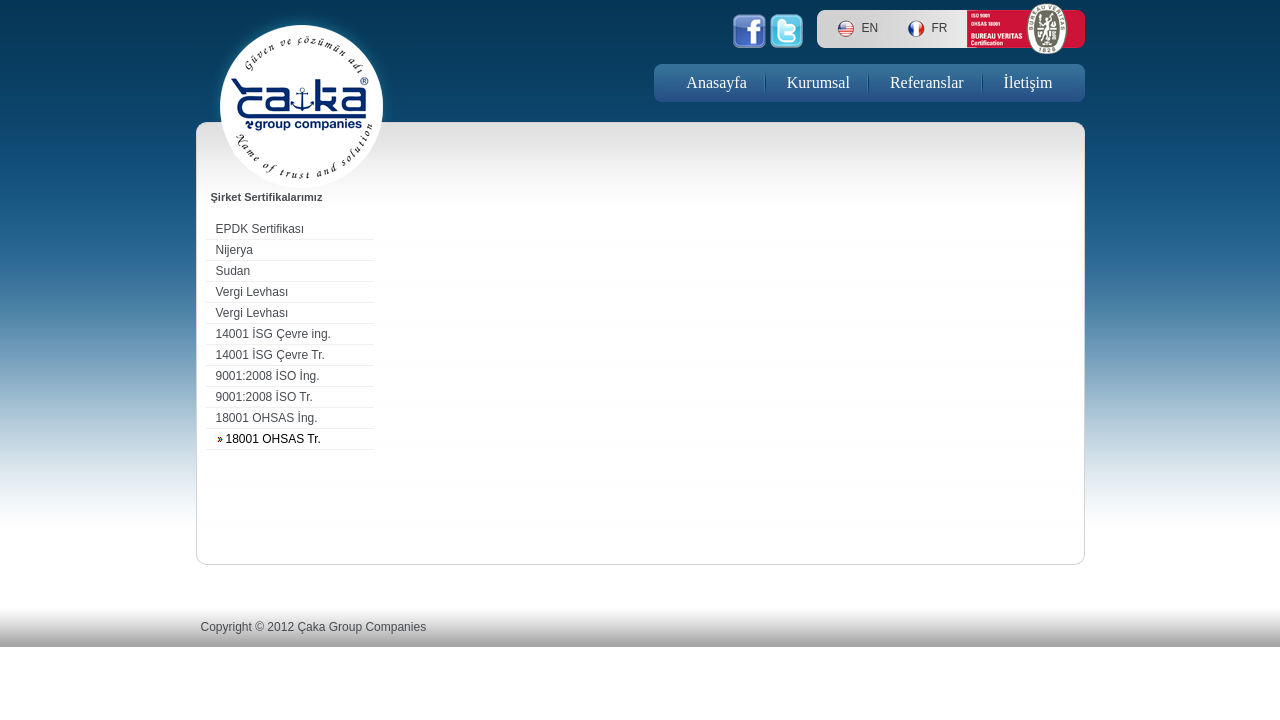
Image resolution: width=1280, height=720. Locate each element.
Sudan (233, 271)
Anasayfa (716, 82)
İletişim (1028, 82)
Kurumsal (818, 82)
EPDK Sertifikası (260, 229)
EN (870, 28)
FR (940, 28)
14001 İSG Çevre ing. (273, 334)
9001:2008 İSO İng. (268, 376)
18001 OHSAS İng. (267, 418)
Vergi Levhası (252, 292)
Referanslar (927, 82)
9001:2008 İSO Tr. (264, 397)
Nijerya (234, 250)
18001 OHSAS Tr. (273, 439)
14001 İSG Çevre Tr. (270, 355)
